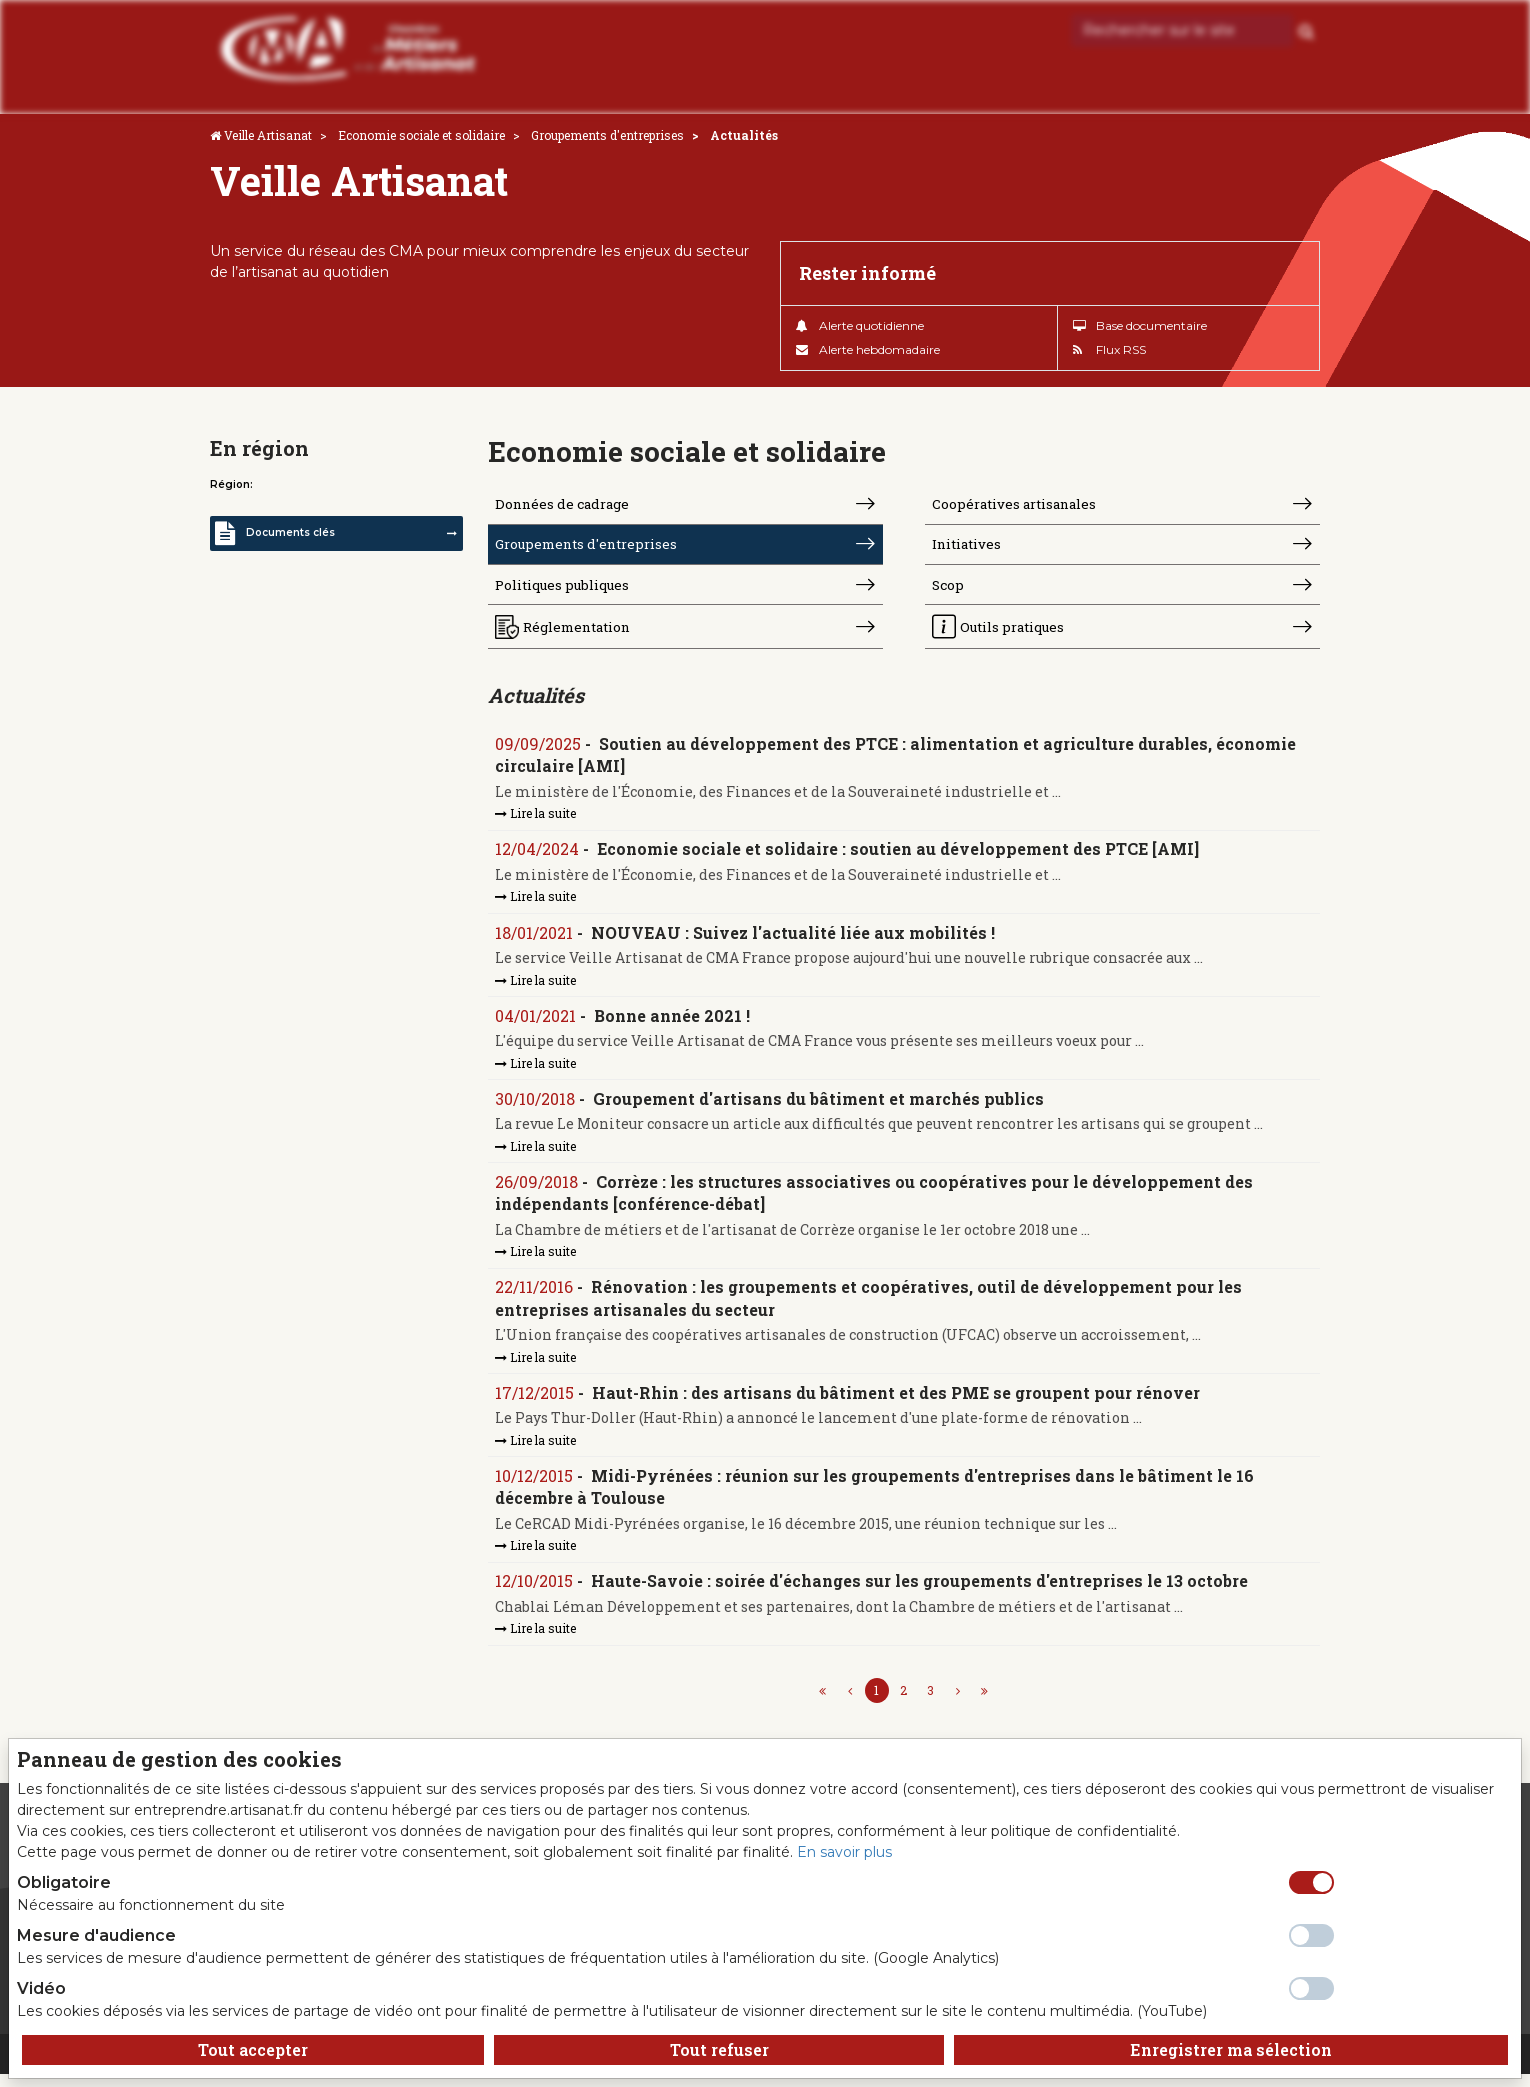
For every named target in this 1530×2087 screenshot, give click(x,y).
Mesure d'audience (96, 1935)
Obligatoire (64, 1882)
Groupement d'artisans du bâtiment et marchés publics (819, 1107)
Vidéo (41, 1988)
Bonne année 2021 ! (673, 1023)
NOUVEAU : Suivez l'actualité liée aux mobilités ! (794, 940)
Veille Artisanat (268, 135)
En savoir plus (844, 1852)
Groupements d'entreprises (607, 135)
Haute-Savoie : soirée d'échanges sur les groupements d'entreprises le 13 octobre (920, 1593)
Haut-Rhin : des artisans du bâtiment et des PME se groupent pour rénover (897, 1403)
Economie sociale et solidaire (421, 135)
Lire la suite (536, 820)
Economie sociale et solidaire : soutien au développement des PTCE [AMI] (899, 856)
